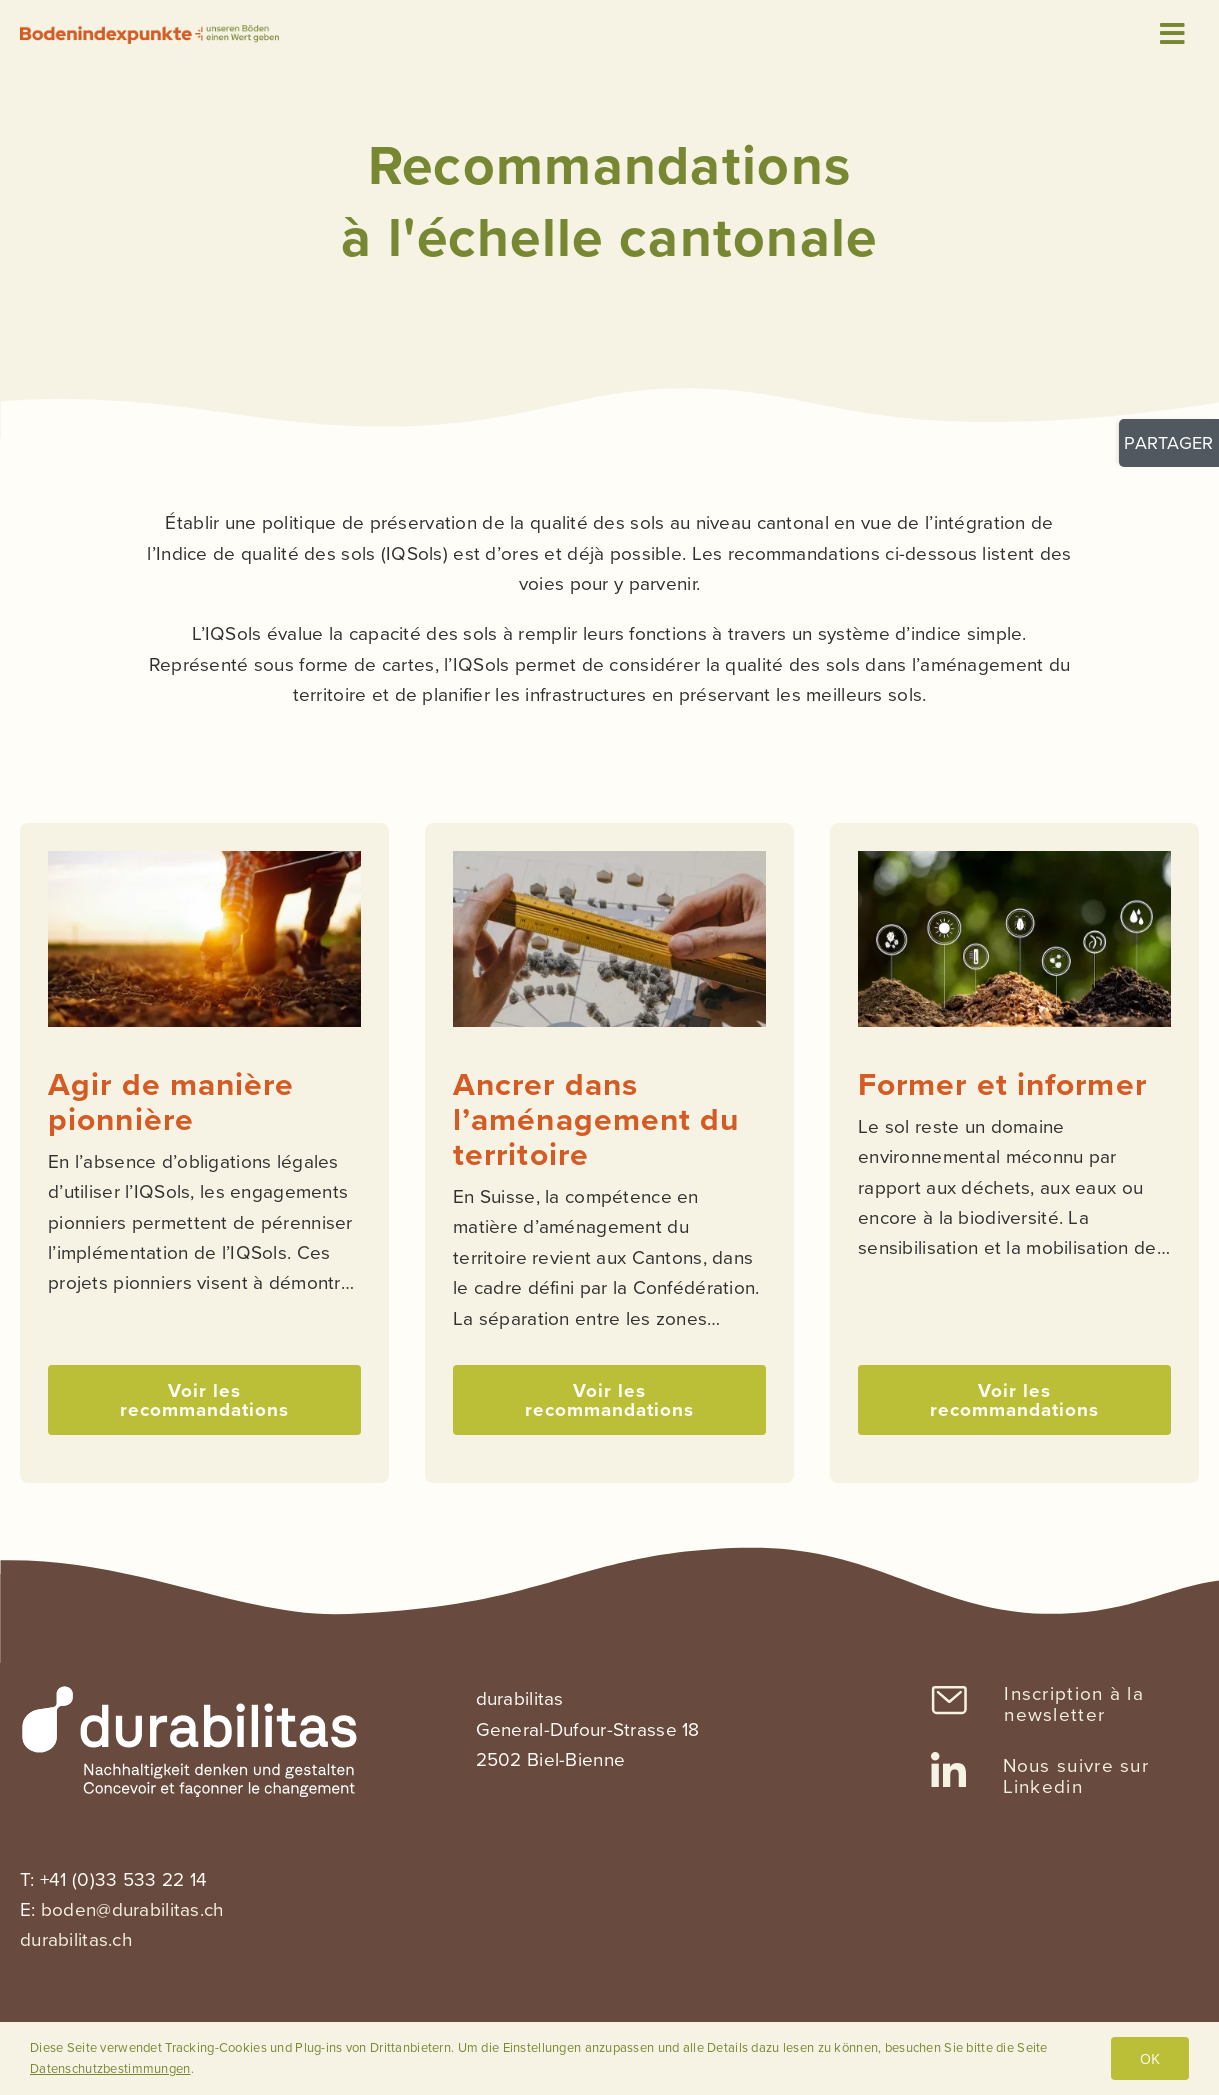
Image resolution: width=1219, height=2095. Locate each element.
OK (1150, 2058)
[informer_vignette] (1014, 860)
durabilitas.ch (76, 1939)
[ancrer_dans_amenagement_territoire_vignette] (609, 860)
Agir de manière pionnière (171, 1102)
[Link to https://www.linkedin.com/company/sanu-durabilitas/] (948, 1772)
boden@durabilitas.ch (132, 1909)
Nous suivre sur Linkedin (1076, 1776)
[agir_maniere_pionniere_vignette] (204, 860)
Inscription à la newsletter (1074, 1704)
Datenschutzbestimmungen (110, 2068)
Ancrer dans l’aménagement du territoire (596, 1119)
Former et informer (1002, 1084)
